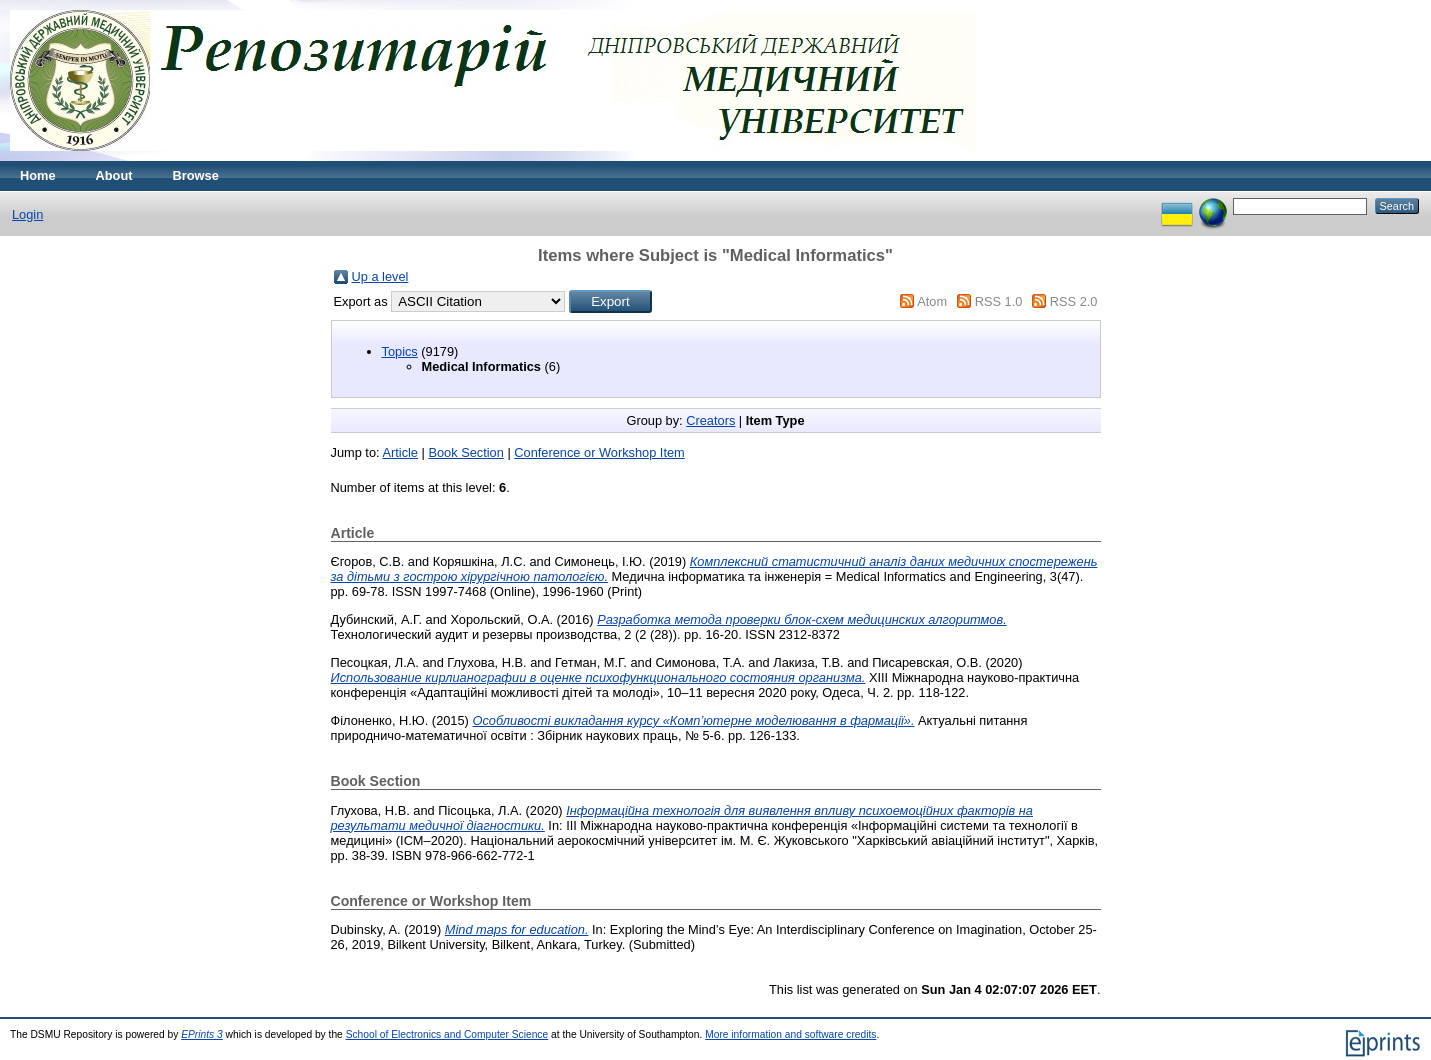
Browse (196, 175)
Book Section (465, 452)
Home (38, 175)
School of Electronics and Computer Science (447, 1034)
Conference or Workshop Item (599, 452)
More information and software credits (790, 1034)
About (114, 175)
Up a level (380, 276)
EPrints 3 (202, 1034)
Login (27, 214)
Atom (932, 301)
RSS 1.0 (999, 301)
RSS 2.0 (1074, 301)
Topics (400, 351)
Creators (710, 420)
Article (400, 452)
